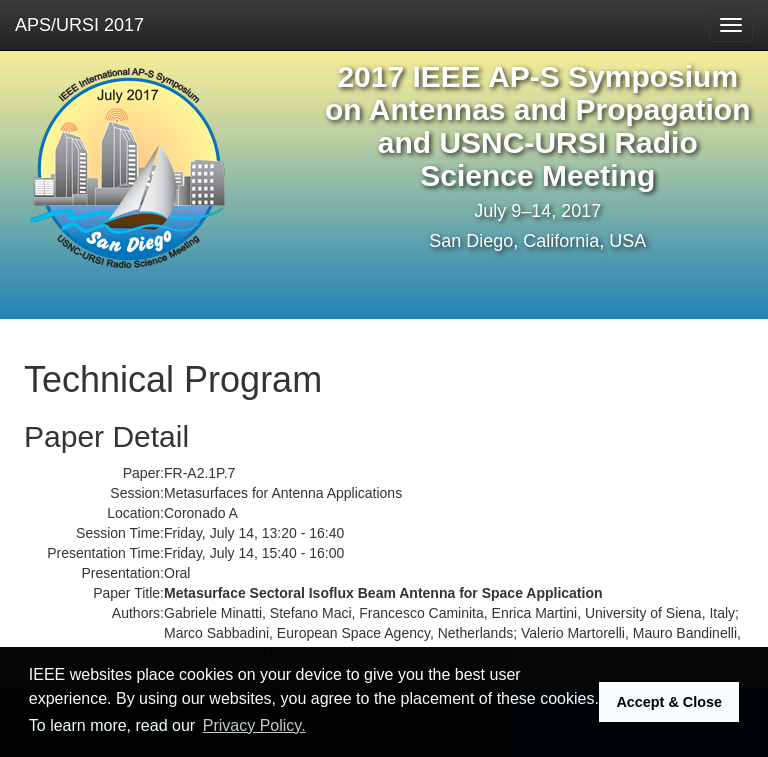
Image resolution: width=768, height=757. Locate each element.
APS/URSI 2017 (79, 25)
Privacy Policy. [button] (254, 725)
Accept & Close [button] (669, 702)
